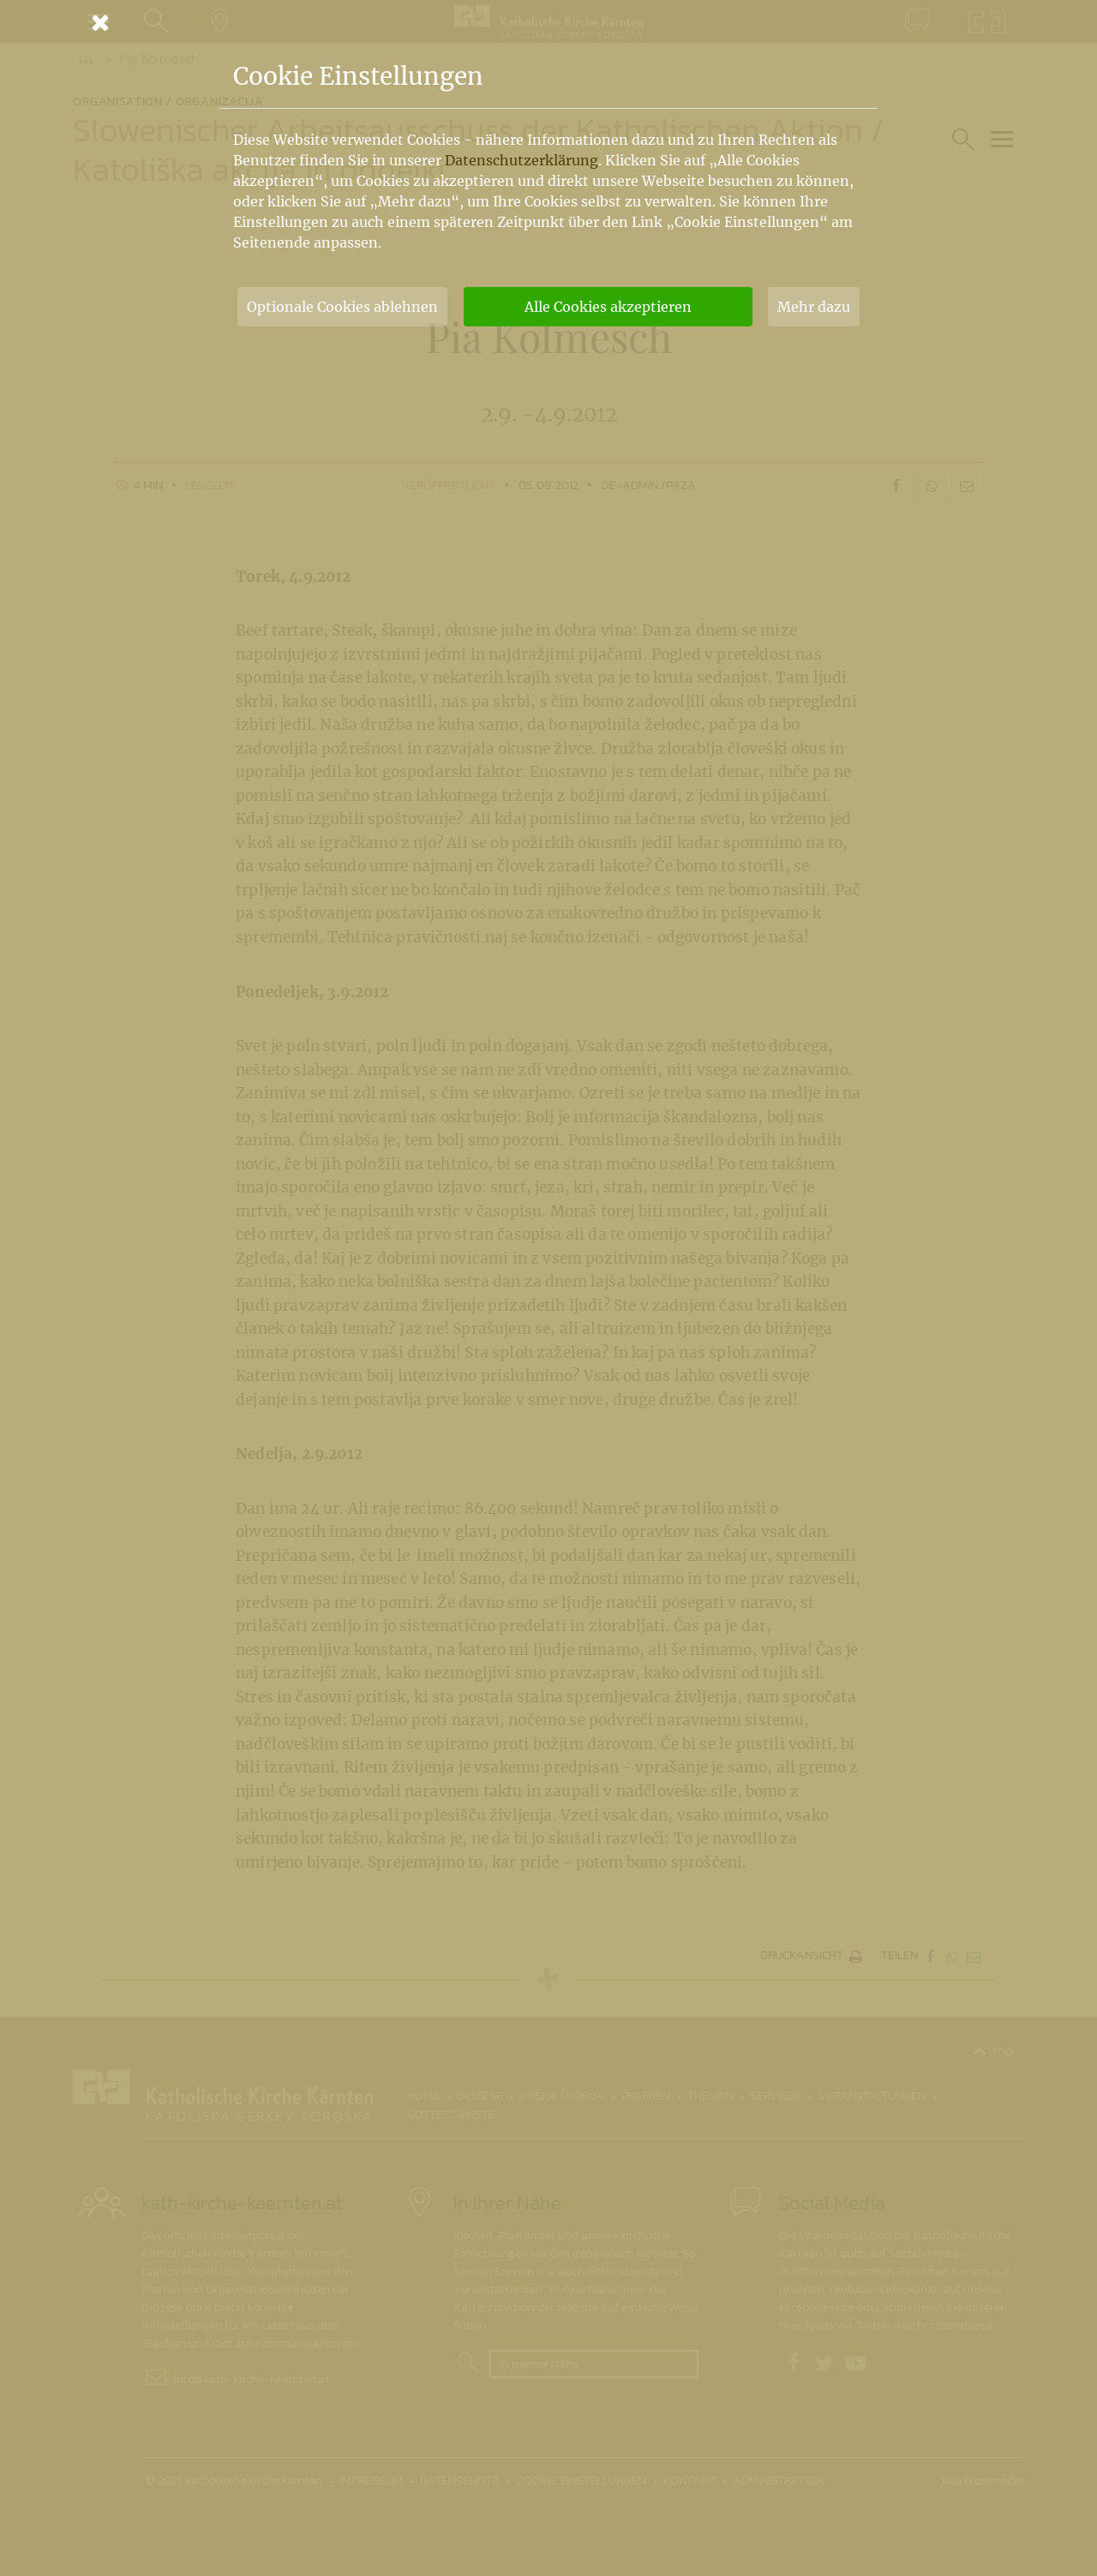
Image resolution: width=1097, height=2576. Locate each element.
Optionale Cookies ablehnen (342, 306)
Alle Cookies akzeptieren (608, 306)
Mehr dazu (813, 306)
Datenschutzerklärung (521, 160)
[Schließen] (548, 22)
